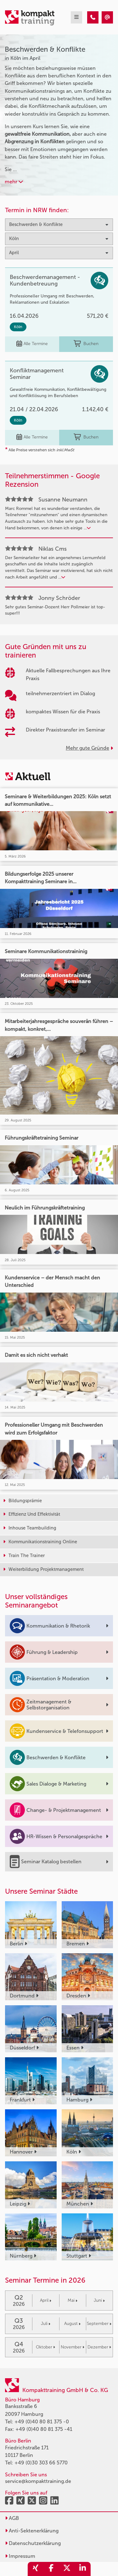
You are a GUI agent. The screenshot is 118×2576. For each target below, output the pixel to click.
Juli (45, 2323)
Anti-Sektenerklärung (32, 2531)
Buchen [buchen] (86, 344)
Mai (72, 2300)
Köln (18, 326)
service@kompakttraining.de (38, 2481)
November (72, 2347)
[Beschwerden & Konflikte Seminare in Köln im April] (92, 17)
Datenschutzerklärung (33, 2543)
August (72, 2323)
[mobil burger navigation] (76, 17)
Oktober (45, 2347)
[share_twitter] (67, 2569)
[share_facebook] (51, 2569)
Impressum (20, 2556)
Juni (99, 2300)
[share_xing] (35, 2569)
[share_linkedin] (83, 2569)
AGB (12, 2518)
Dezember (99, 2347)
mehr (14, 182)
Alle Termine (32, 344)
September (99, 2323)
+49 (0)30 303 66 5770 (41, 2463)
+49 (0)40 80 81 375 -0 (41, 2422)
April (45, 2300)
